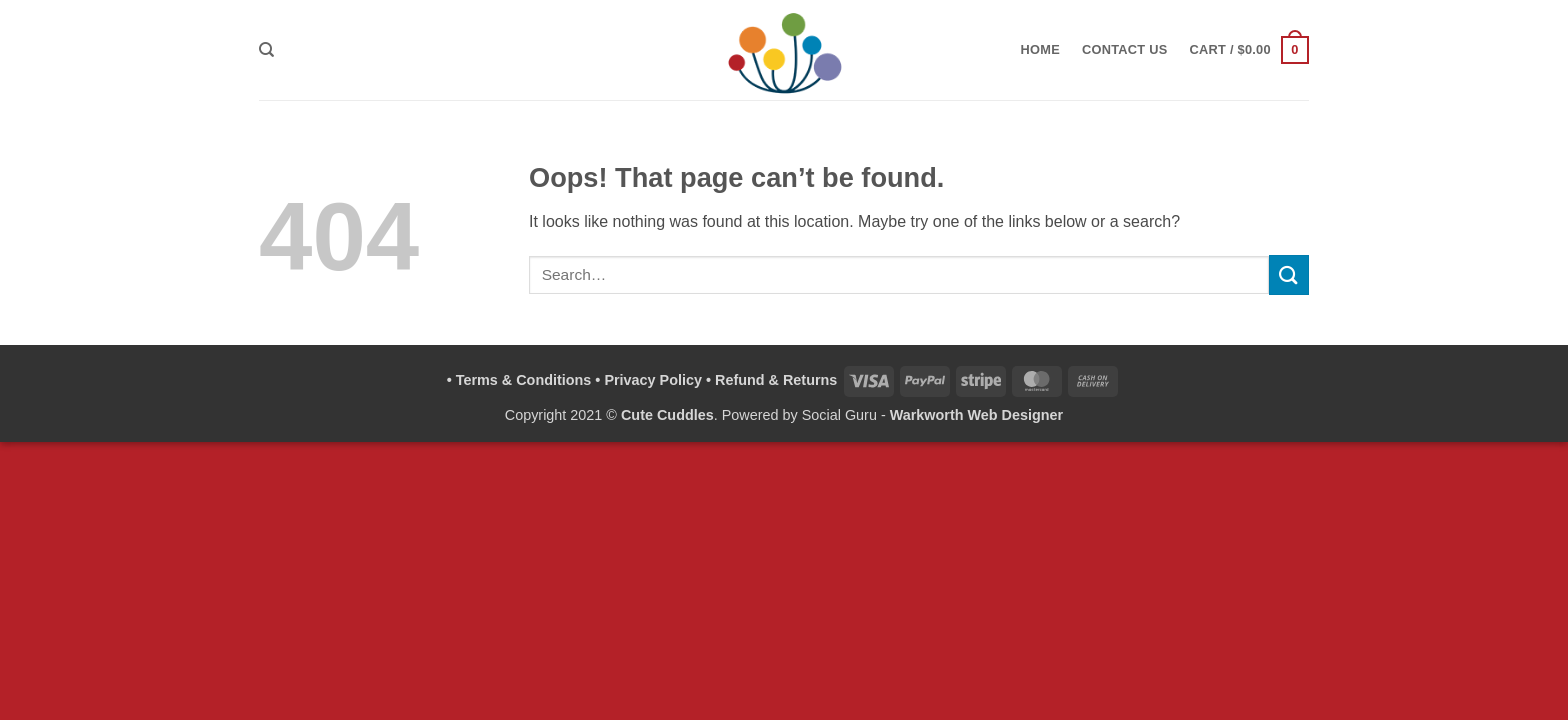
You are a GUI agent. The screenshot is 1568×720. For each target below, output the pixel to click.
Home (1040, 49)
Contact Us (1125, 49)
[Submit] (1289, 274)
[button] (1249, 50)
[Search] (266, 50)
